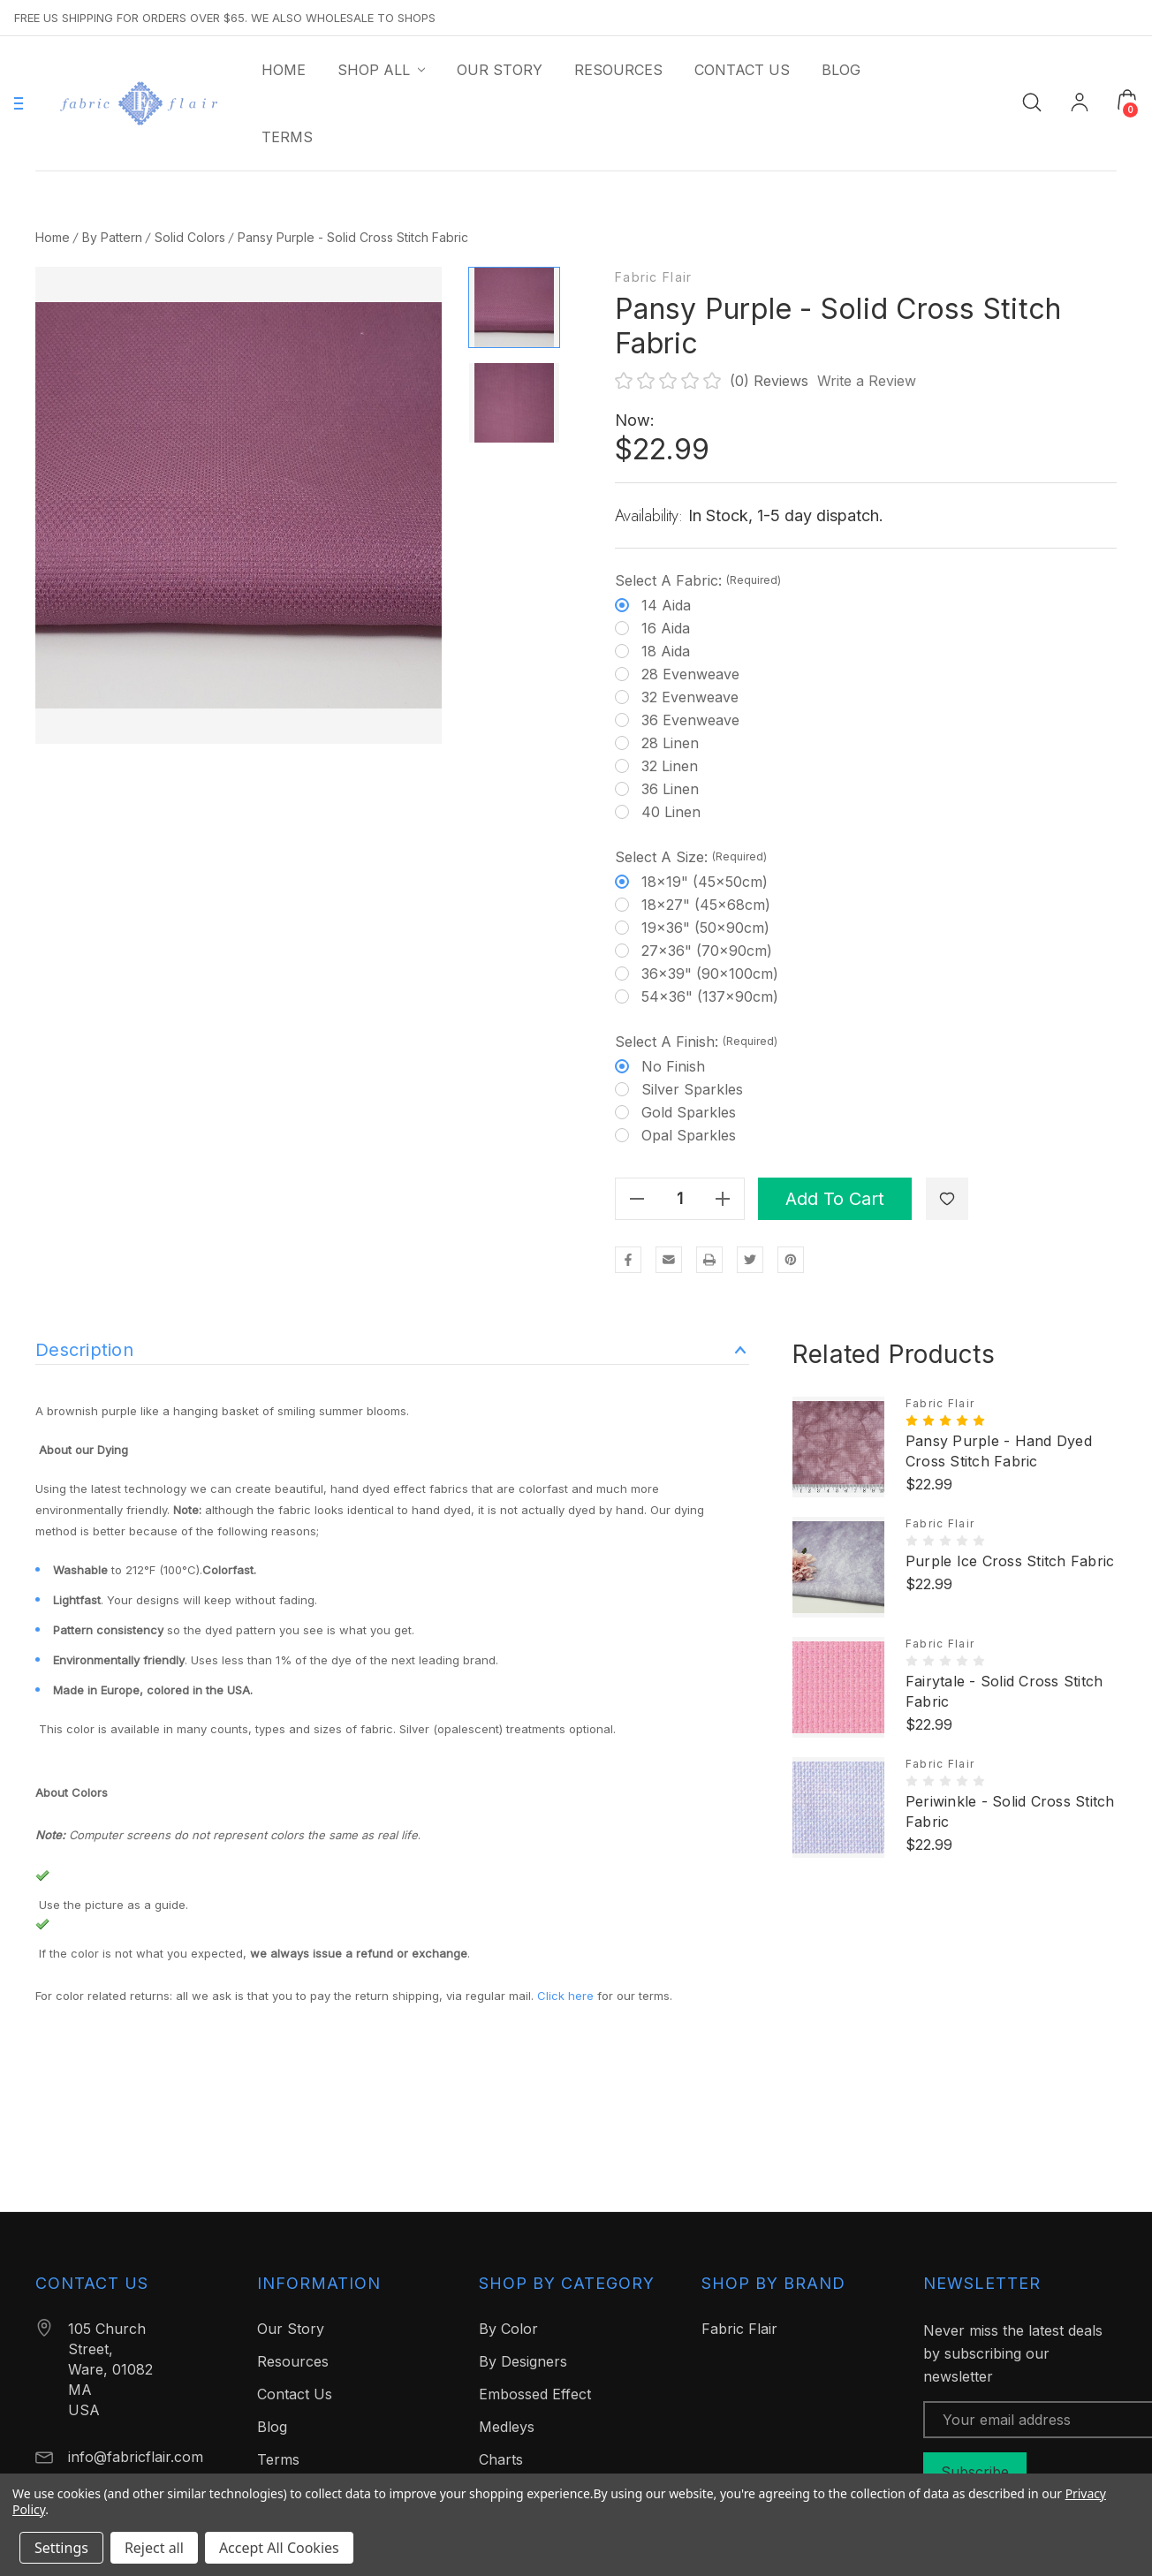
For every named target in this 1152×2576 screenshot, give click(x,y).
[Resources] (618, 69)
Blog (272, 2427)
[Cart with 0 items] (1127, 100)
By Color (508, 2328)
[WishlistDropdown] (947, 1199)
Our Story (290, 2328)
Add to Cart (834, 1198)
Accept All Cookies (279, 2547)
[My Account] (1079, 104)
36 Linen (670, 789)
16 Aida (665, 628)
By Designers (523, 2361)
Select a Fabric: (698, 580)
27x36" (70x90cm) (706, 950)
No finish (673, 1066)
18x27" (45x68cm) (705, 905)
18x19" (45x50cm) (704, 882)
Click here (565, 1996)
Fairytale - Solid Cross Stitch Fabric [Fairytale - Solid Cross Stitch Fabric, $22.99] (1004, 1691)
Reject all (154, 2547)
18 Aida (665, 651)
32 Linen (669, 766)
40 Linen (671, 812)
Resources (293, 2361)
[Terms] (287, 136)
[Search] (1031, 101)
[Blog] (841, 69)
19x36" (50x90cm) (705, 928)
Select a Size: (691, 857)
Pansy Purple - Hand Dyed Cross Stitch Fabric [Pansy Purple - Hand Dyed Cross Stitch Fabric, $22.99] (999, 1451)
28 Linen (670, 743)
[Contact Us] (742, 69)
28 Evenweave (690, 674)
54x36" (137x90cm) (709, 996)
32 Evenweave (690, 697)
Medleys (506, 2427)
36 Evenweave (690, 720)
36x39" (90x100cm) (709, 973)
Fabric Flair (653, 277)
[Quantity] (680, 1198)
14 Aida (666, 605)
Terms (278, 2459)
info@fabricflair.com (135, 2457)
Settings (61, 2547)
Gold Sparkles (688, 1112)
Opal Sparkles (688, 1135)
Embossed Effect (535, 2394)
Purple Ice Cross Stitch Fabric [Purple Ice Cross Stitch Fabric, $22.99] (1010, 1561)
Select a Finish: (696, 1041)
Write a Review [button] (866, 381)
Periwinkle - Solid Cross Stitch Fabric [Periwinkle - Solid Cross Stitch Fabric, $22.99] (1010, 1811)
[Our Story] (499, 69)
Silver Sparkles (692, 1089)
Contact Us (294, 2394)
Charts (501, 2459)
